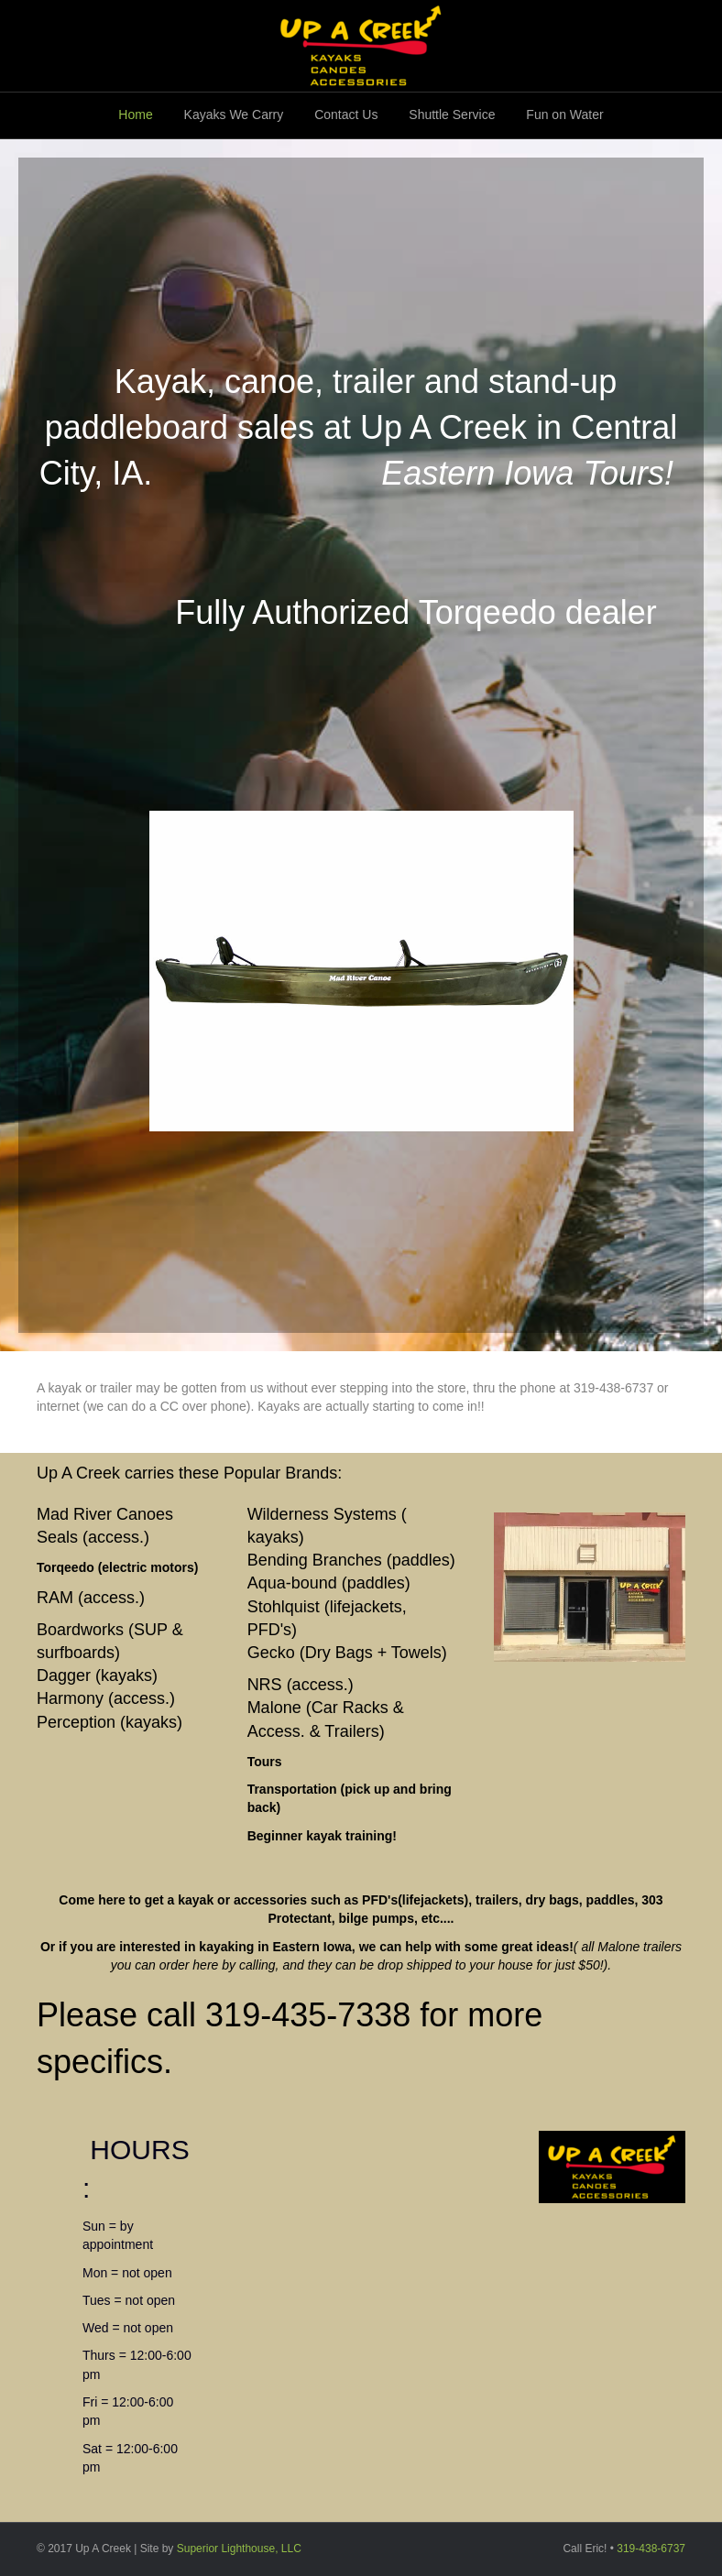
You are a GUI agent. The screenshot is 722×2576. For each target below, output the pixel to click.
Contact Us (345, 114)
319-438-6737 (651, 2548)
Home (135, 114)
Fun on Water (564, 114)
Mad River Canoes (105, 1514)
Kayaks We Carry (234, 114)
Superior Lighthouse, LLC (239, 2548)
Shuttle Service (452, 114)
